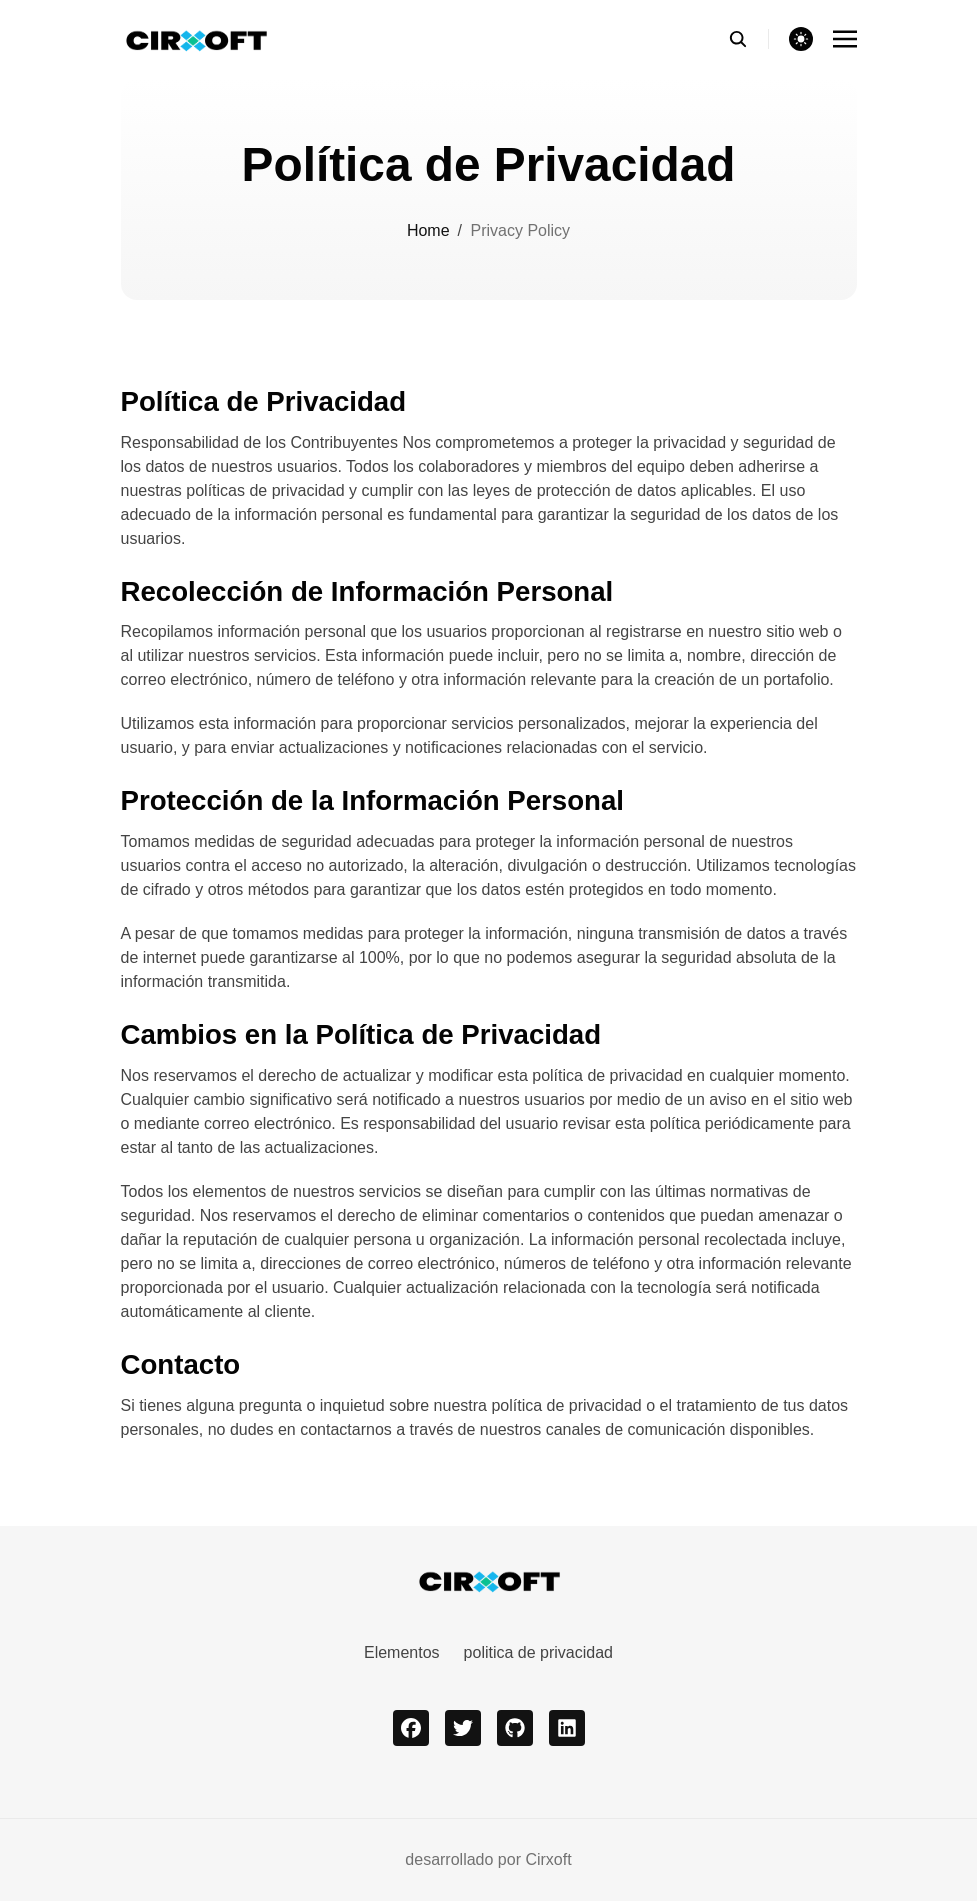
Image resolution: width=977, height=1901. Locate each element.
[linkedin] (567, 1728)
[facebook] (411, 1728)
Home (428, 230)
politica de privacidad (538, 1652)
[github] (515, 1728)
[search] (748, 39)
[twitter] (463, 1728)
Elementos (402, 1652)
